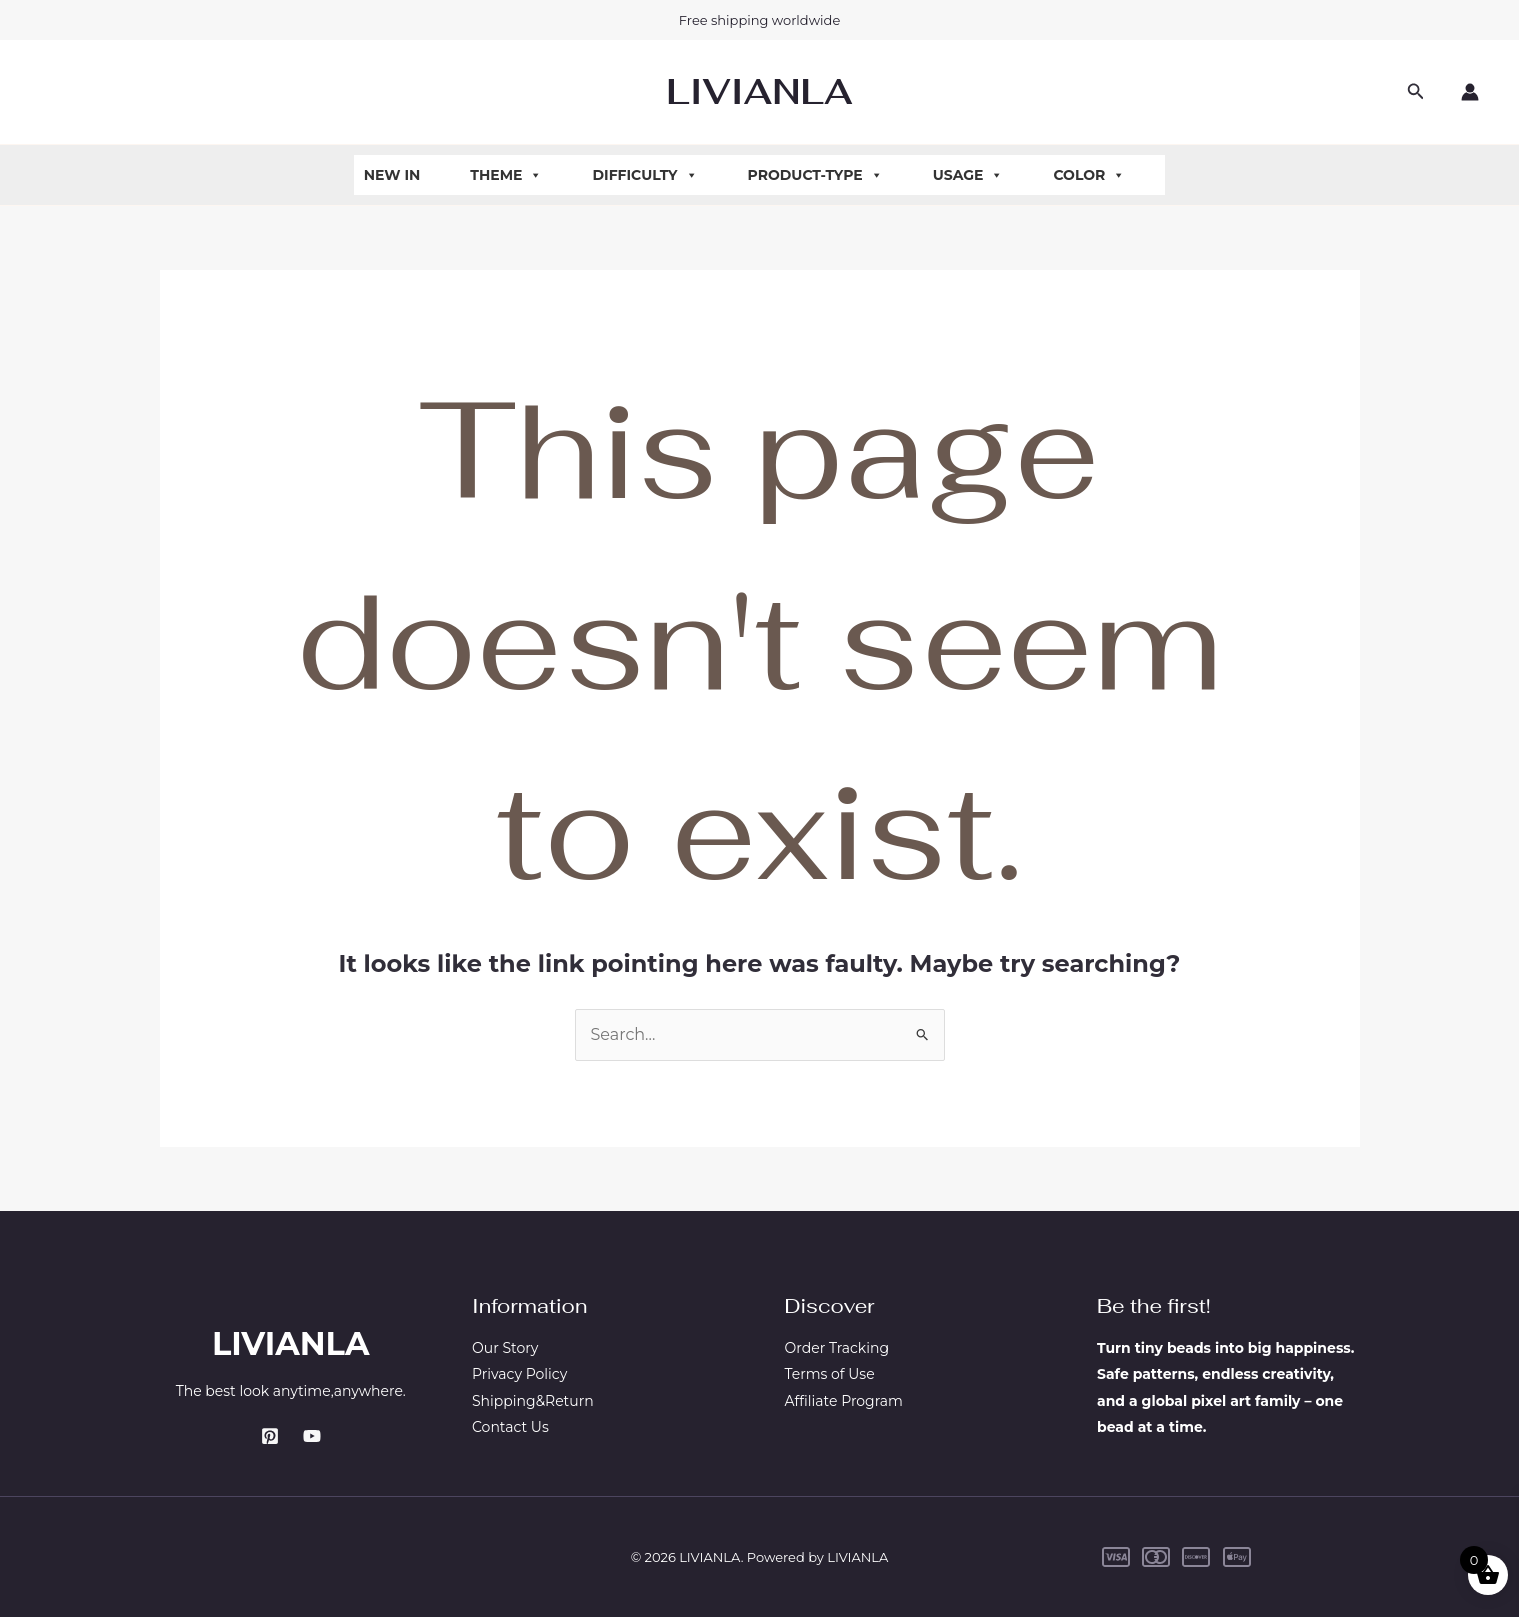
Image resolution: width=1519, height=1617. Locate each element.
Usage (968, 175)
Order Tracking (837, 1348)
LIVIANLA (759, 91)
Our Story (505, 1348)
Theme (506, 175)
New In (392, 175)
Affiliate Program (844, 1401)
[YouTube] (312, 1436)
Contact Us (510, 1427)
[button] (1416, 92)
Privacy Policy (519, 1374)
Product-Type (815, 175)
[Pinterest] (270, 1436)
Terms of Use (830, 1374)
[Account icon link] (1470, 92)
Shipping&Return (533, 1401)
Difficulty (644, 175)
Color (1089, 175)
